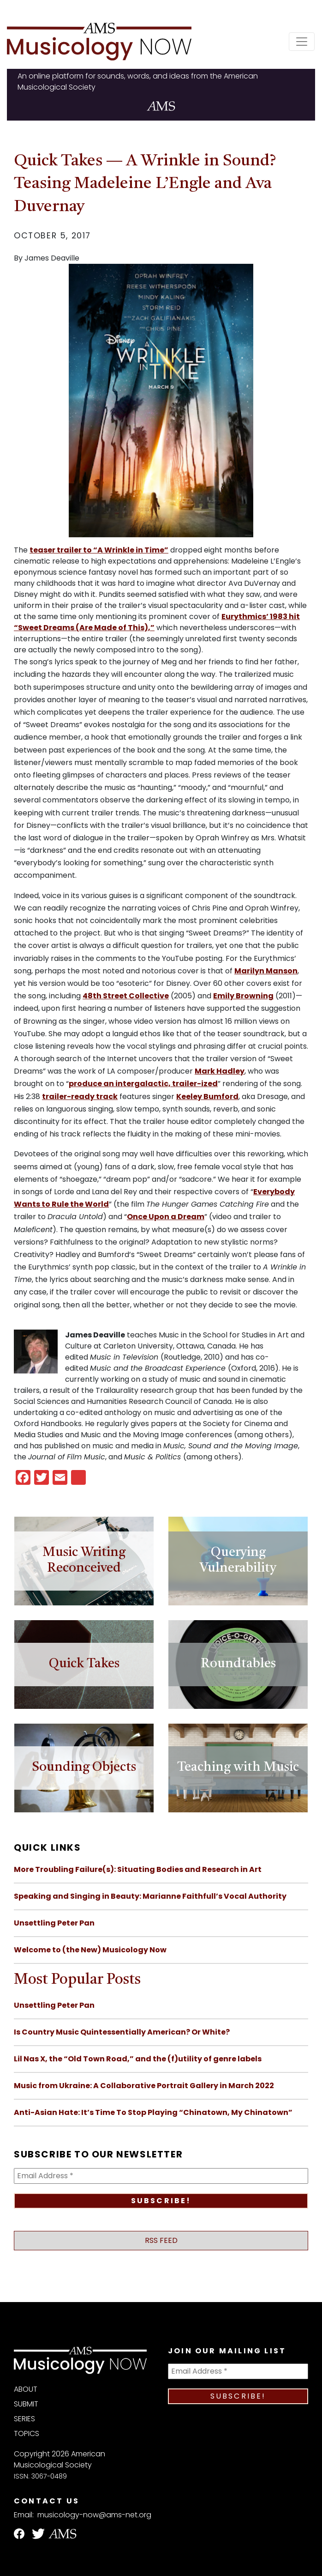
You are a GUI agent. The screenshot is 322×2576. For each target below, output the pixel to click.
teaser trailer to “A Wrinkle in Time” (99, 550)
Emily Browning (243, 995)
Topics (26, 2433)
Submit (26, 2404)
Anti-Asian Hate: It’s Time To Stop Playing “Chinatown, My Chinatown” (153, 2112)
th (97, 995)
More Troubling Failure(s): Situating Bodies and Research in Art (138, 1869)
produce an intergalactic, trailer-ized (143, 1083)
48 (88, 995)
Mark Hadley (219, 1071)
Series (24, 2418)
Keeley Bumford (207, 1096)
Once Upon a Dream (165, 1216)
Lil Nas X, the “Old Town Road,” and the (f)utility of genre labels (138, 2059)
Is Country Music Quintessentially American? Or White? (122, 2032)
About (25, 2389)
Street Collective (135, 995)
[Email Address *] (161, 2176)
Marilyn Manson (266, 971)
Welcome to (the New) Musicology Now (90, 1949)
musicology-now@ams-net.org (94, 2514)
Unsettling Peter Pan (54, 1923)
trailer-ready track (80, 1096)
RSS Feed (161, 2240)
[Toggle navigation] (302, 41)
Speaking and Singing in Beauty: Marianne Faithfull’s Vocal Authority (150, 1896)
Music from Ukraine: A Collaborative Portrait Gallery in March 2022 (144, 2085)
